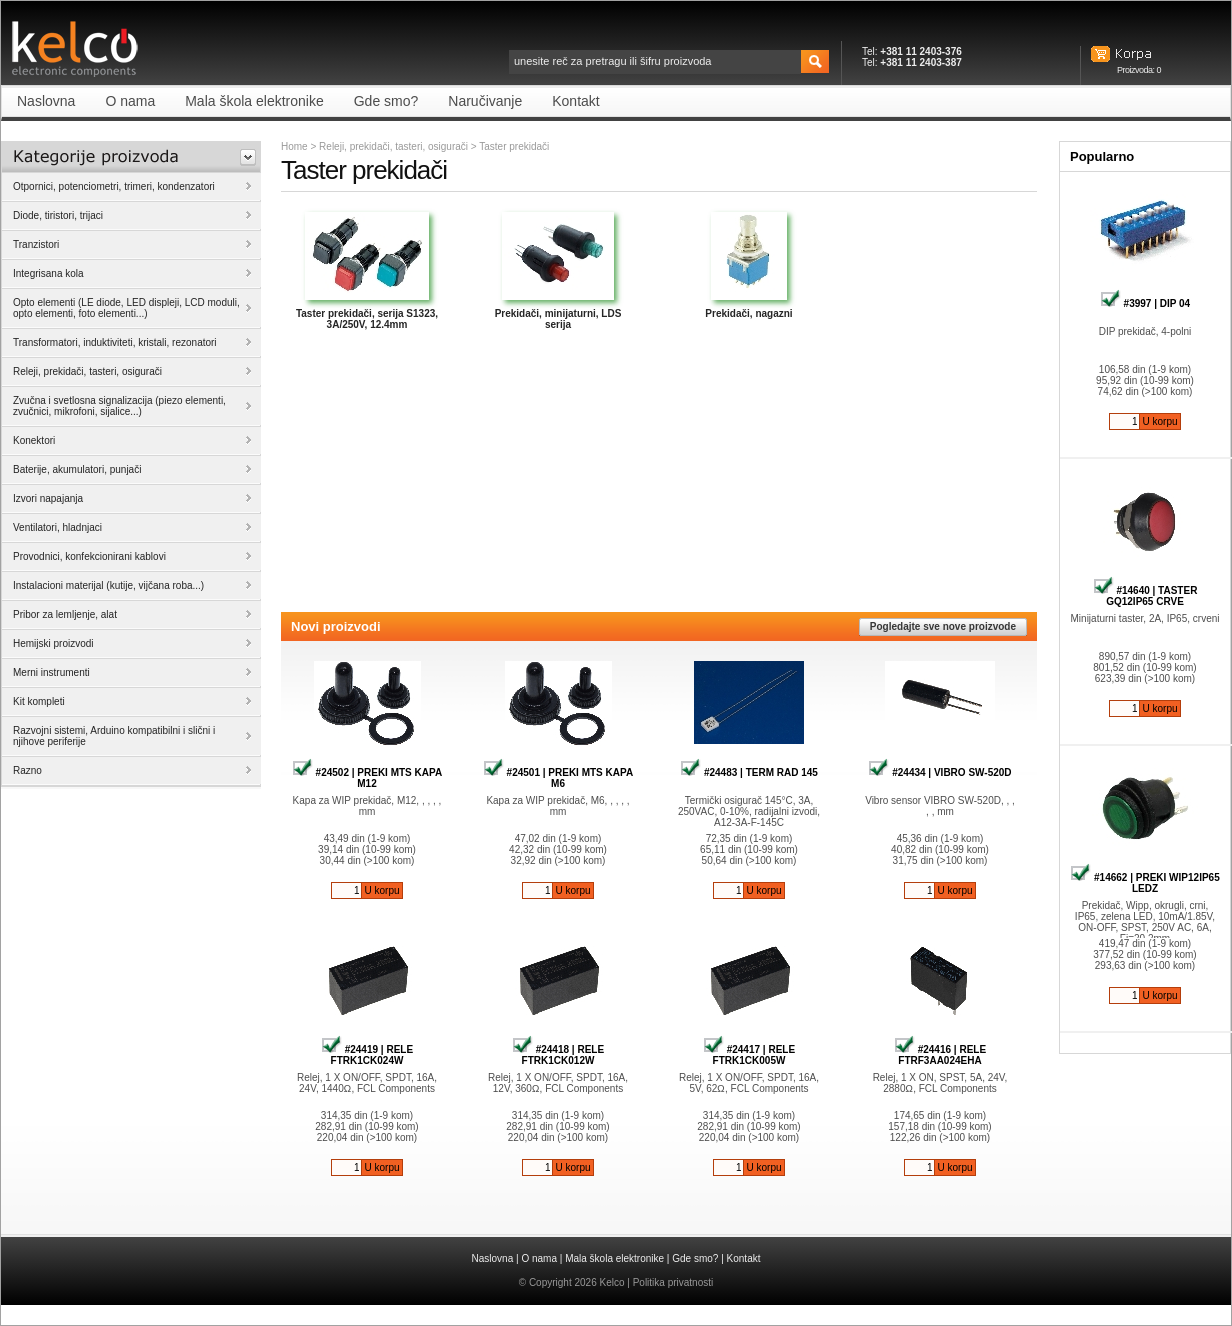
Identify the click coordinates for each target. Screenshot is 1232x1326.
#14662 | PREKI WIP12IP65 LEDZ (1144, 883)
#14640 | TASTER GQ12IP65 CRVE (1145, 596)
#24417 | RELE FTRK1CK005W (749, 1055)
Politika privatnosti (673, 1282)
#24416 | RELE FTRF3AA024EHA (940, 1055)
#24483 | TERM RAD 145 (749, 772)
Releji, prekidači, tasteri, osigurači (393, 146)
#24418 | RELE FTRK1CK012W (558, 1055)
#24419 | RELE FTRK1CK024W (367, 1055)
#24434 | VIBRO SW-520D (939, 772)
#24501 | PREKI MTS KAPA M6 (558, 778)
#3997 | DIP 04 (1145, 303)
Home (294, 146)
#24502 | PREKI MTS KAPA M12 (367, 778)
